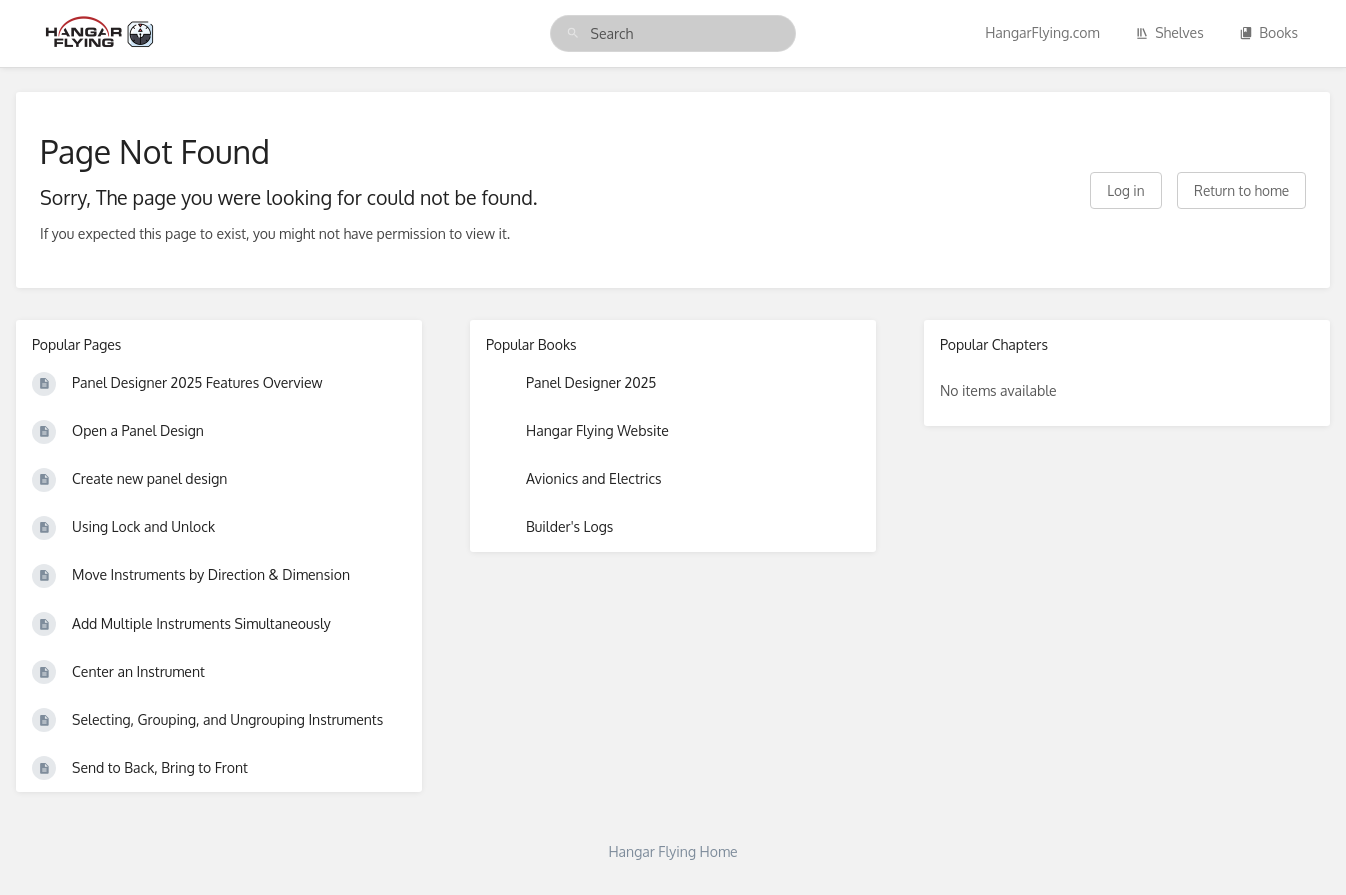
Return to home (1241, 190)
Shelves (1169, 32)
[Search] (573, 33)
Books (1268, 32)
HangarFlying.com (1042, 32)
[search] (673, 33)
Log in (1125, 190)
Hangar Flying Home (672, 851)
